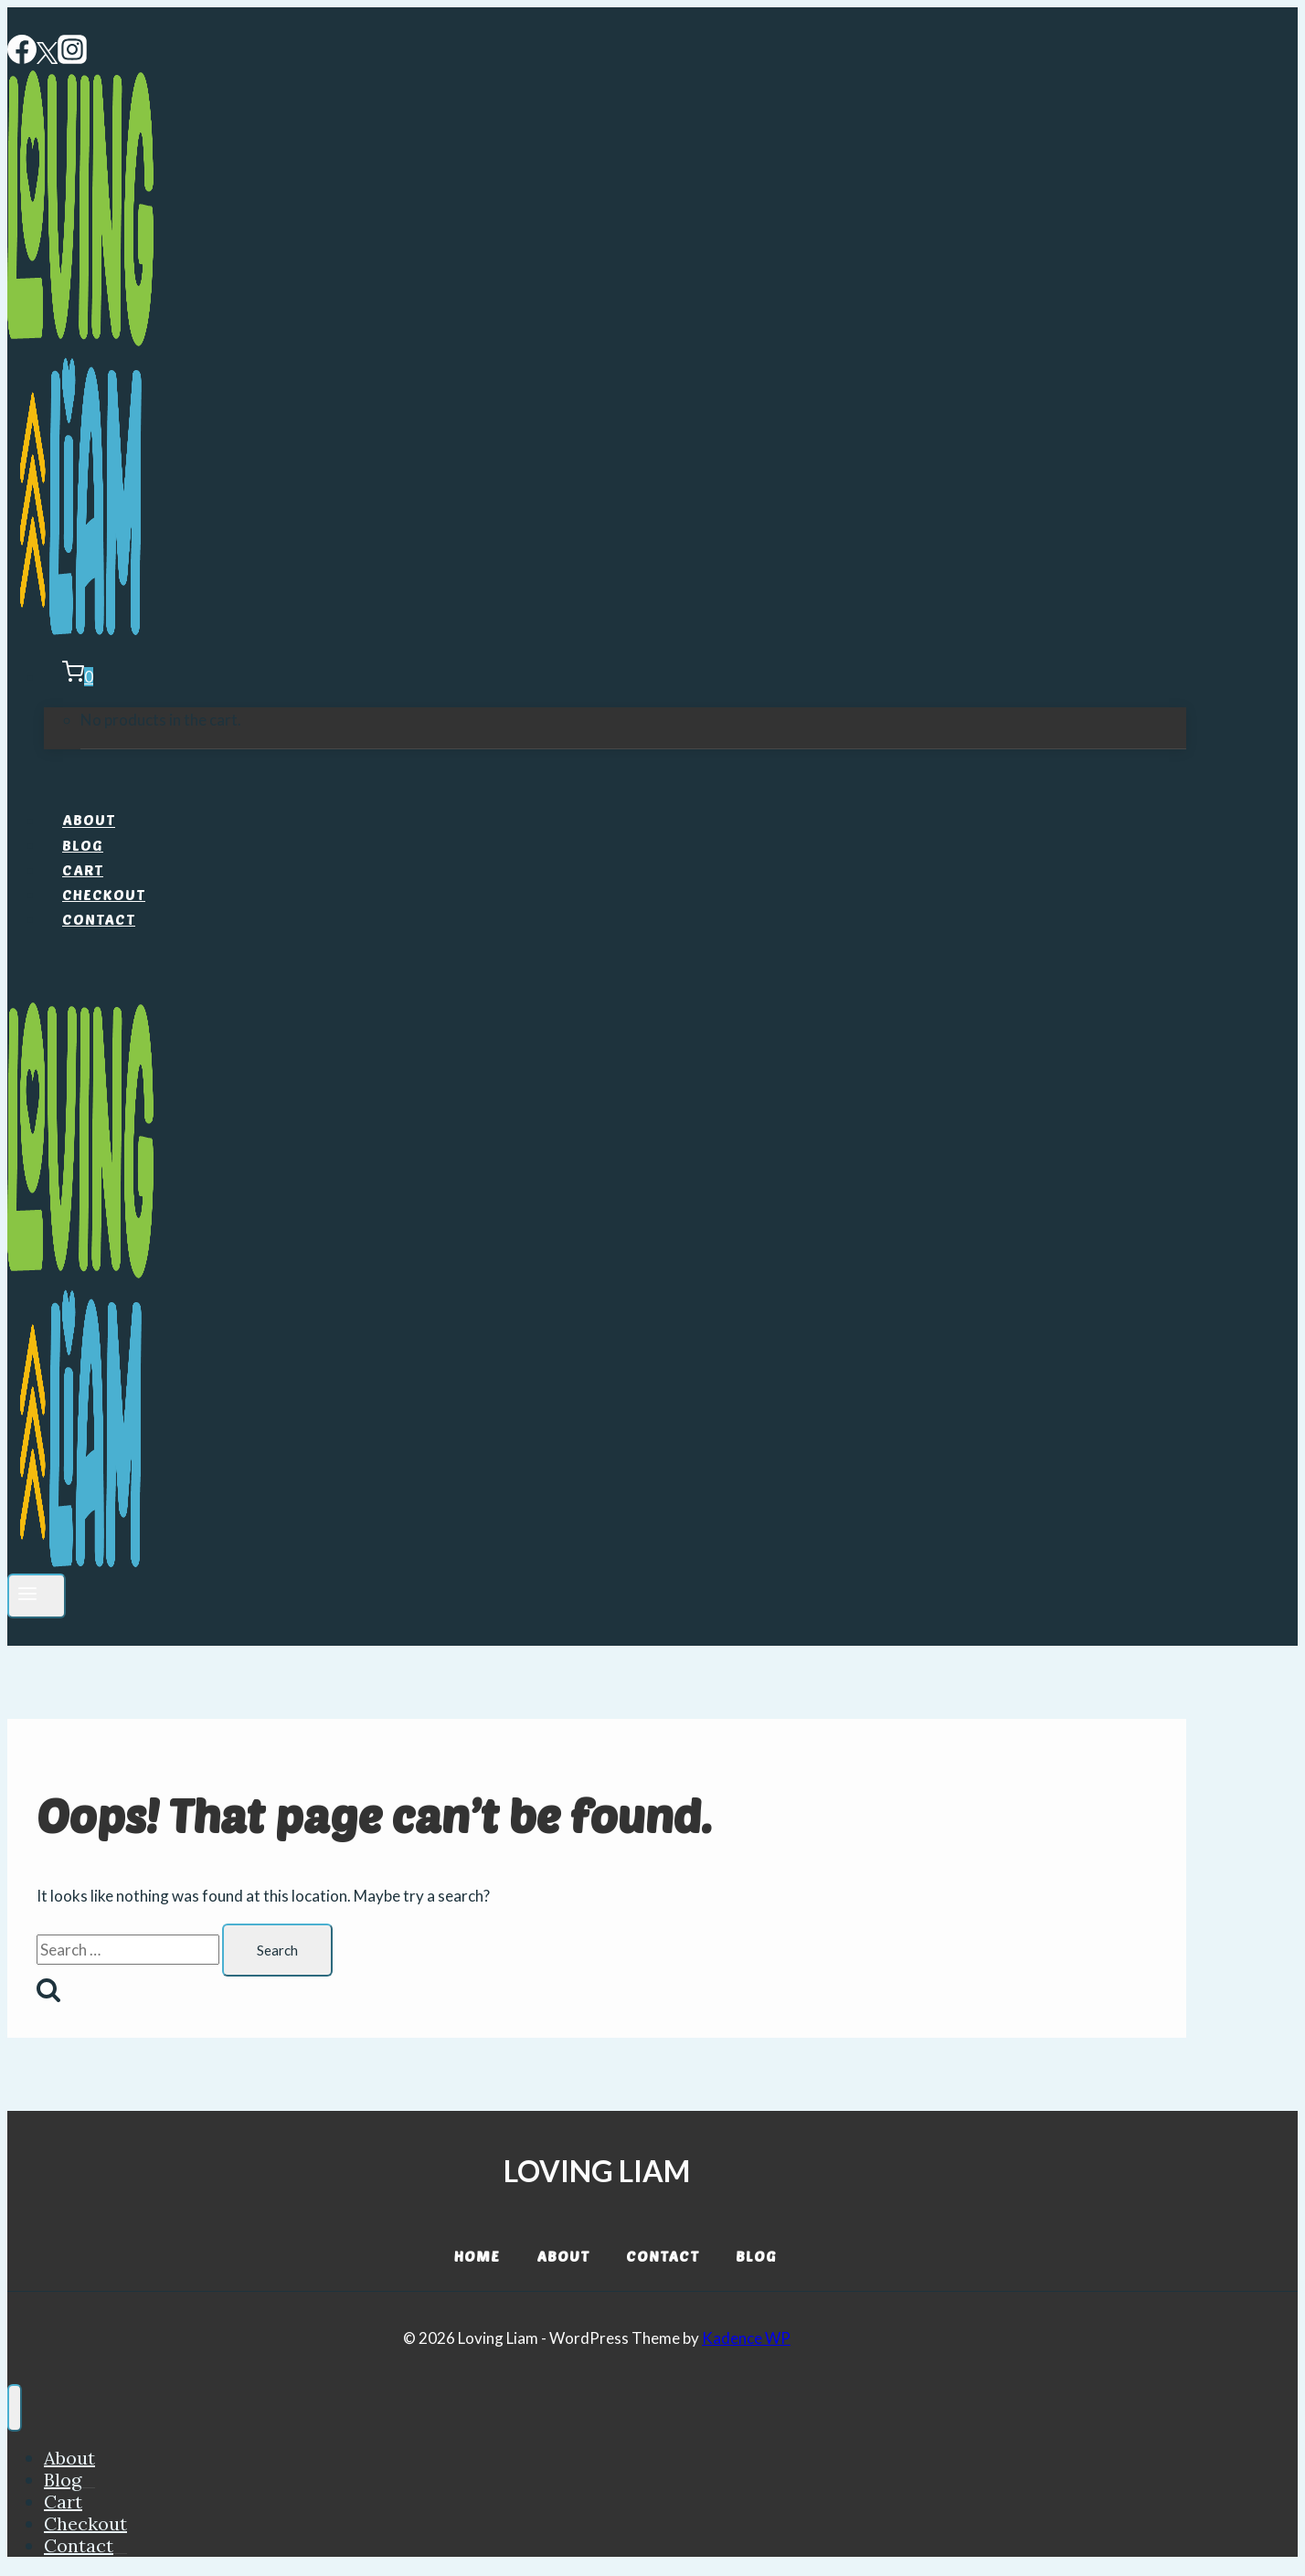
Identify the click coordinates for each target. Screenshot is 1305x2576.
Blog (82, 844)
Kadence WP (746, 2338)
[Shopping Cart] (68, 676)
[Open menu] (36, 1596)
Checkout (103, 894)
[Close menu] (14, 2408)
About (88, 820)
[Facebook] (22, 58)
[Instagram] (72, 58)
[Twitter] (47, 58)
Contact (98, 919)
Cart (82, 869)
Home (477, 2255)
